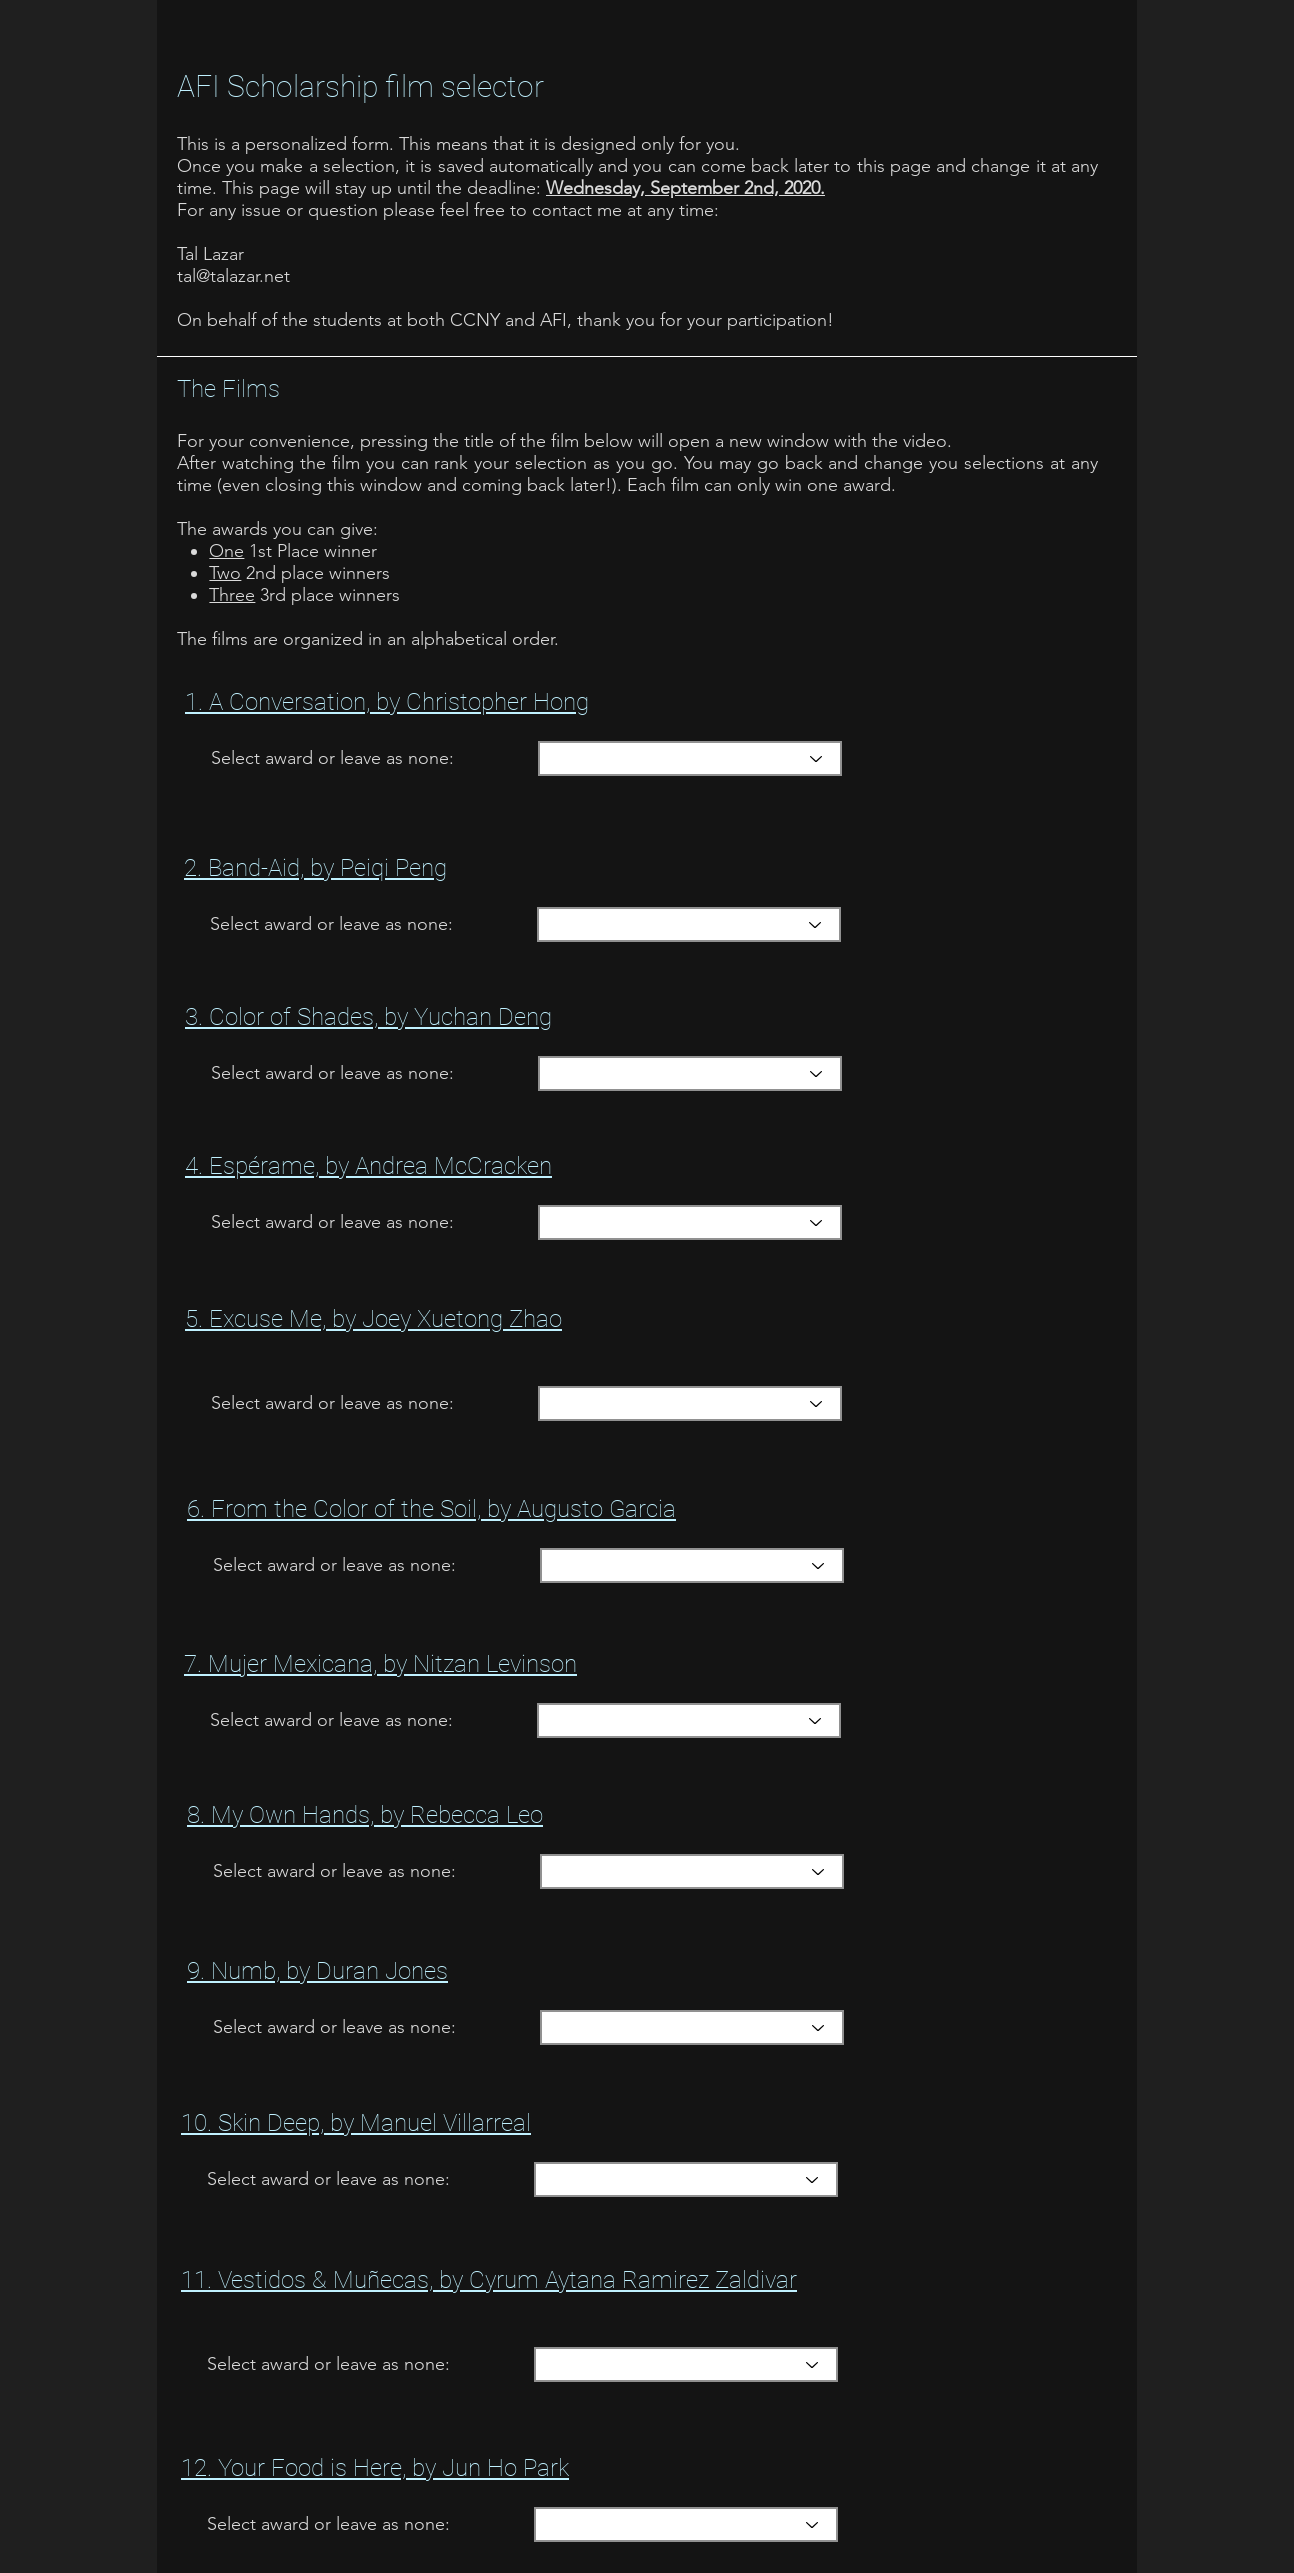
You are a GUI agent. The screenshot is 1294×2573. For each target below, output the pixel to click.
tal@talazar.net (233, 276)
